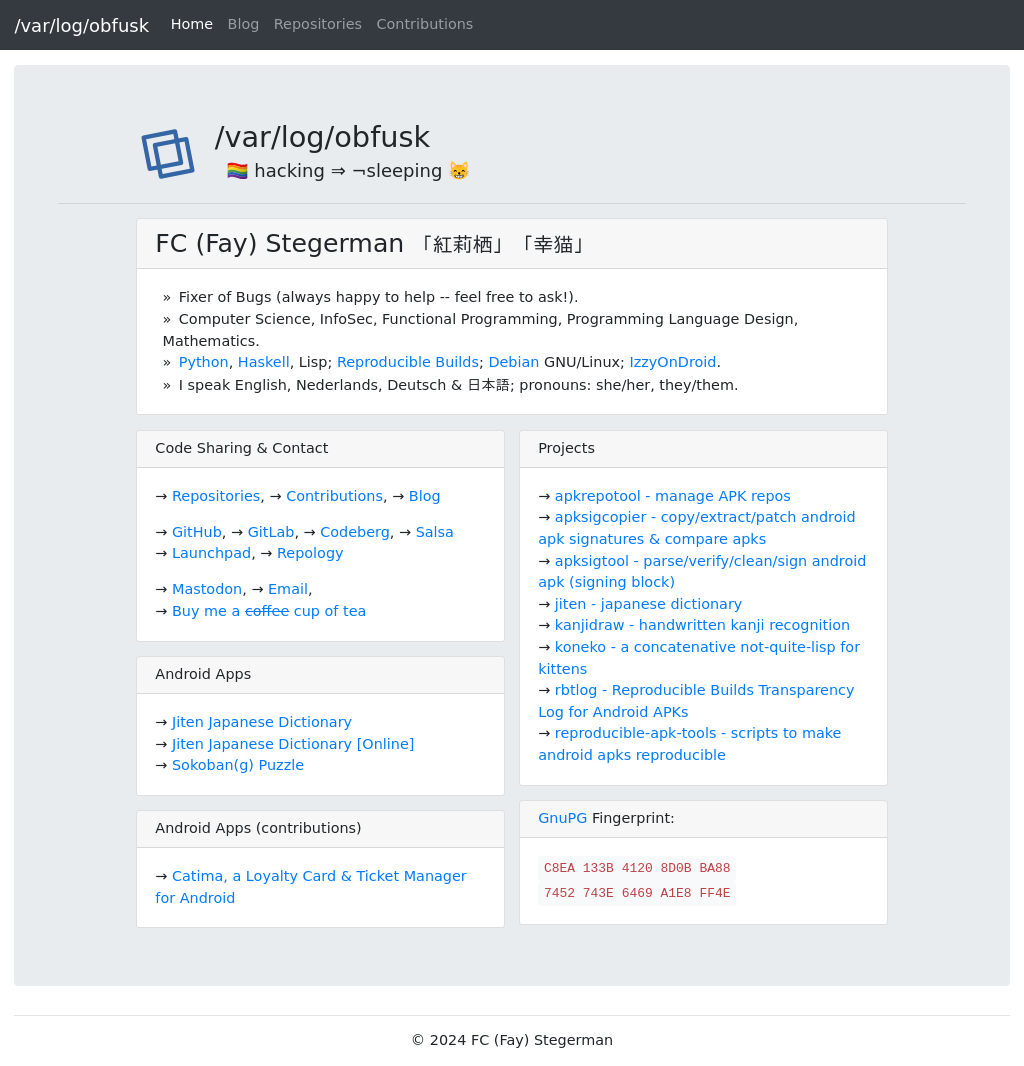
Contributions (424, 24)
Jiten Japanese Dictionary (262, 722)
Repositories (318, 24)
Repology (310, 553)
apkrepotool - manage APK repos (673, 496)
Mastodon (207, 589)
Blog (244, 24)
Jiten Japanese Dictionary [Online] (293, 744)
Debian (513, 362)
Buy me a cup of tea (269, 611)
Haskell (264, 362)
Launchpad (211, 553)
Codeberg (355, 532)
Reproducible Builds (408, 362)
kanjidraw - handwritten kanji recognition (702, 625)
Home (192, 24)
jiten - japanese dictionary (649, 604)
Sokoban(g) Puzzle (238, 765)
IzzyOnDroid (673, 362)
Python (204, 362)
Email (288, 589)
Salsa (435, 532)
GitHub (197, 532)
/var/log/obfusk (81, 25)
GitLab (271, 532)
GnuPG (562, 818)
